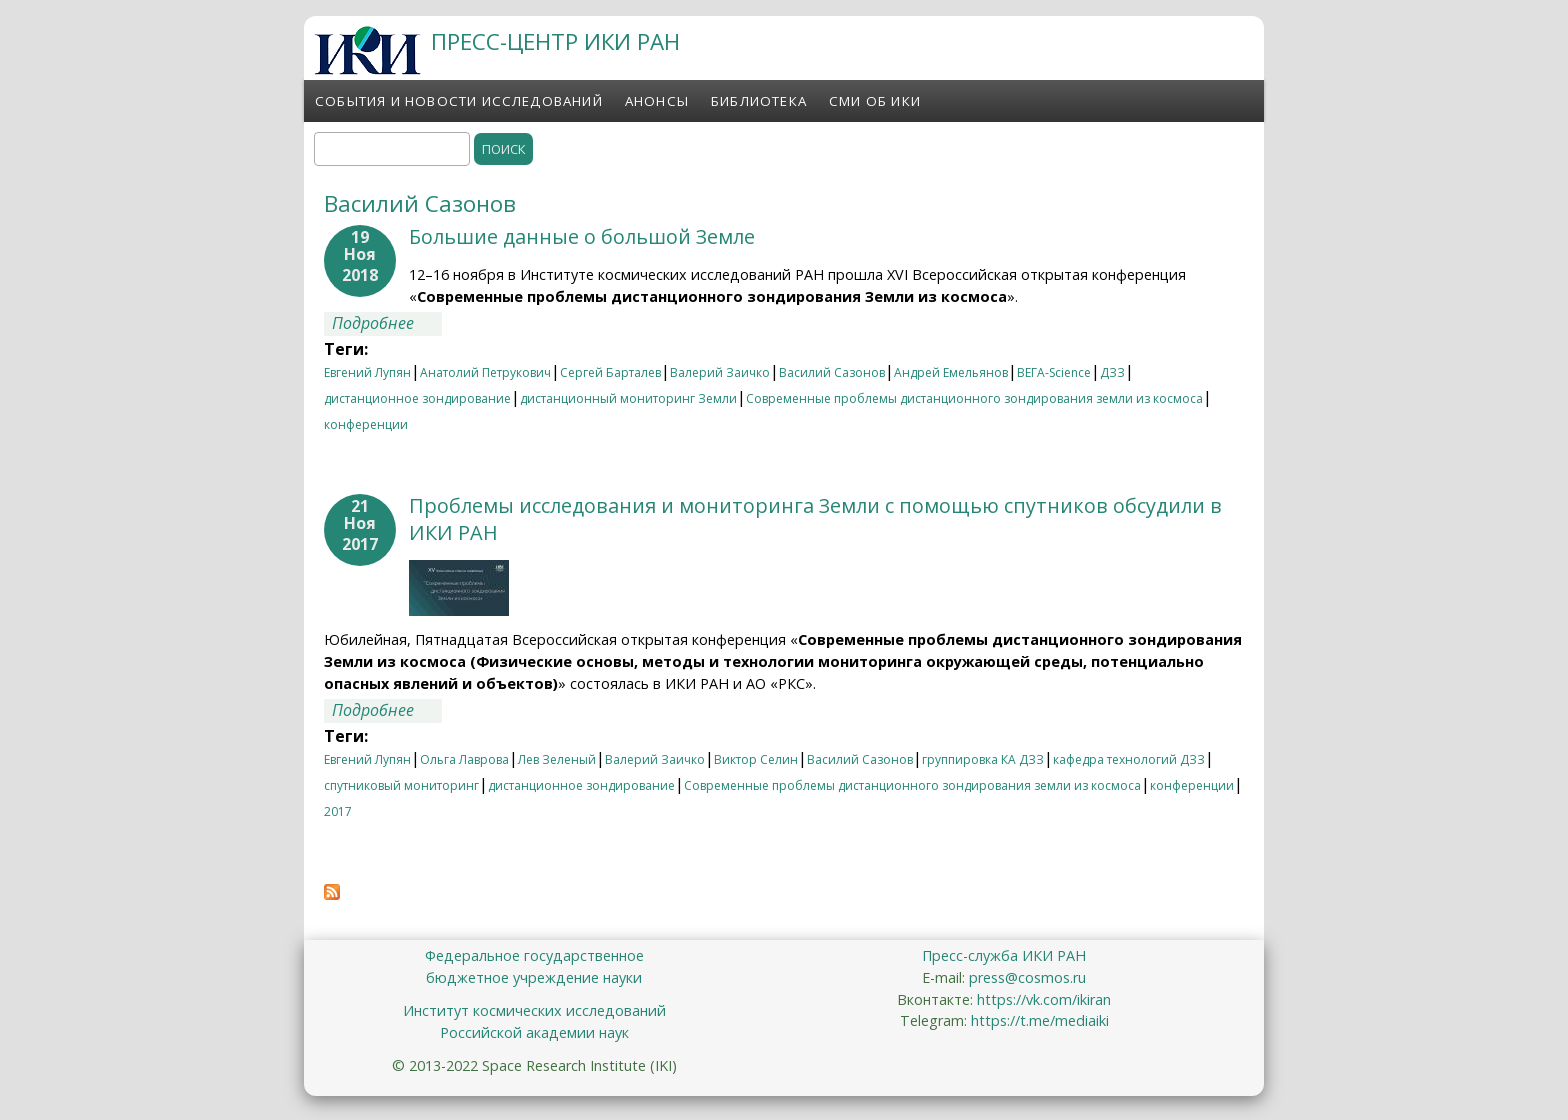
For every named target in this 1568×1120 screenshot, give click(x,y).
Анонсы (657, 101)
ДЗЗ (1112, 372)
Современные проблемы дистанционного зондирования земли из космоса (974, 398)
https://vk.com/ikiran (1044, 999)
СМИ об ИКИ (875, 101)
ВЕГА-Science (1054, 372)
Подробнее (387, 323)
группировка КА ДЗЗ (983, 759)
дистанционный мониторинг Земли (628, 398)
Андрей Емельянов (951, 372)
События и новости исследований (459, 101)
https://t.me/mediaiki (1040, 1020)
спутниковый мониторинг (401, 785)
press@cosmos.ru (1027, 977)
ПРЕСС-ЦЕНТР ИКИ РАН (555, 41)
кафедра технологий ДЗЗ (1129, 759)
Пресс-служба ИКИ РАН (1004, 955)
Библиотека (759, 101)
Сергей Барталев (610, 372)
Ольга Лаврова (464, 759)
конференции (366, 424)
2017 (338, 811)
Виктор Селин (756, 759)
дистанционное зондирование (417, 398)
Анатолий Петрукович (485, 372)
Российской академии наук (534, 1032)
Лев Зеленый (557, 759)
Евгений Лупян (367, 372)
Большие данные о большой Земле (582, 236)
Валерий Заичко (720, 372)
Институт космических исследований (534, 1010)
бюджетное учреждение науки (534, 977)
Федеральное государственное (534, 955)
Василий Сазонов (832, 372)
